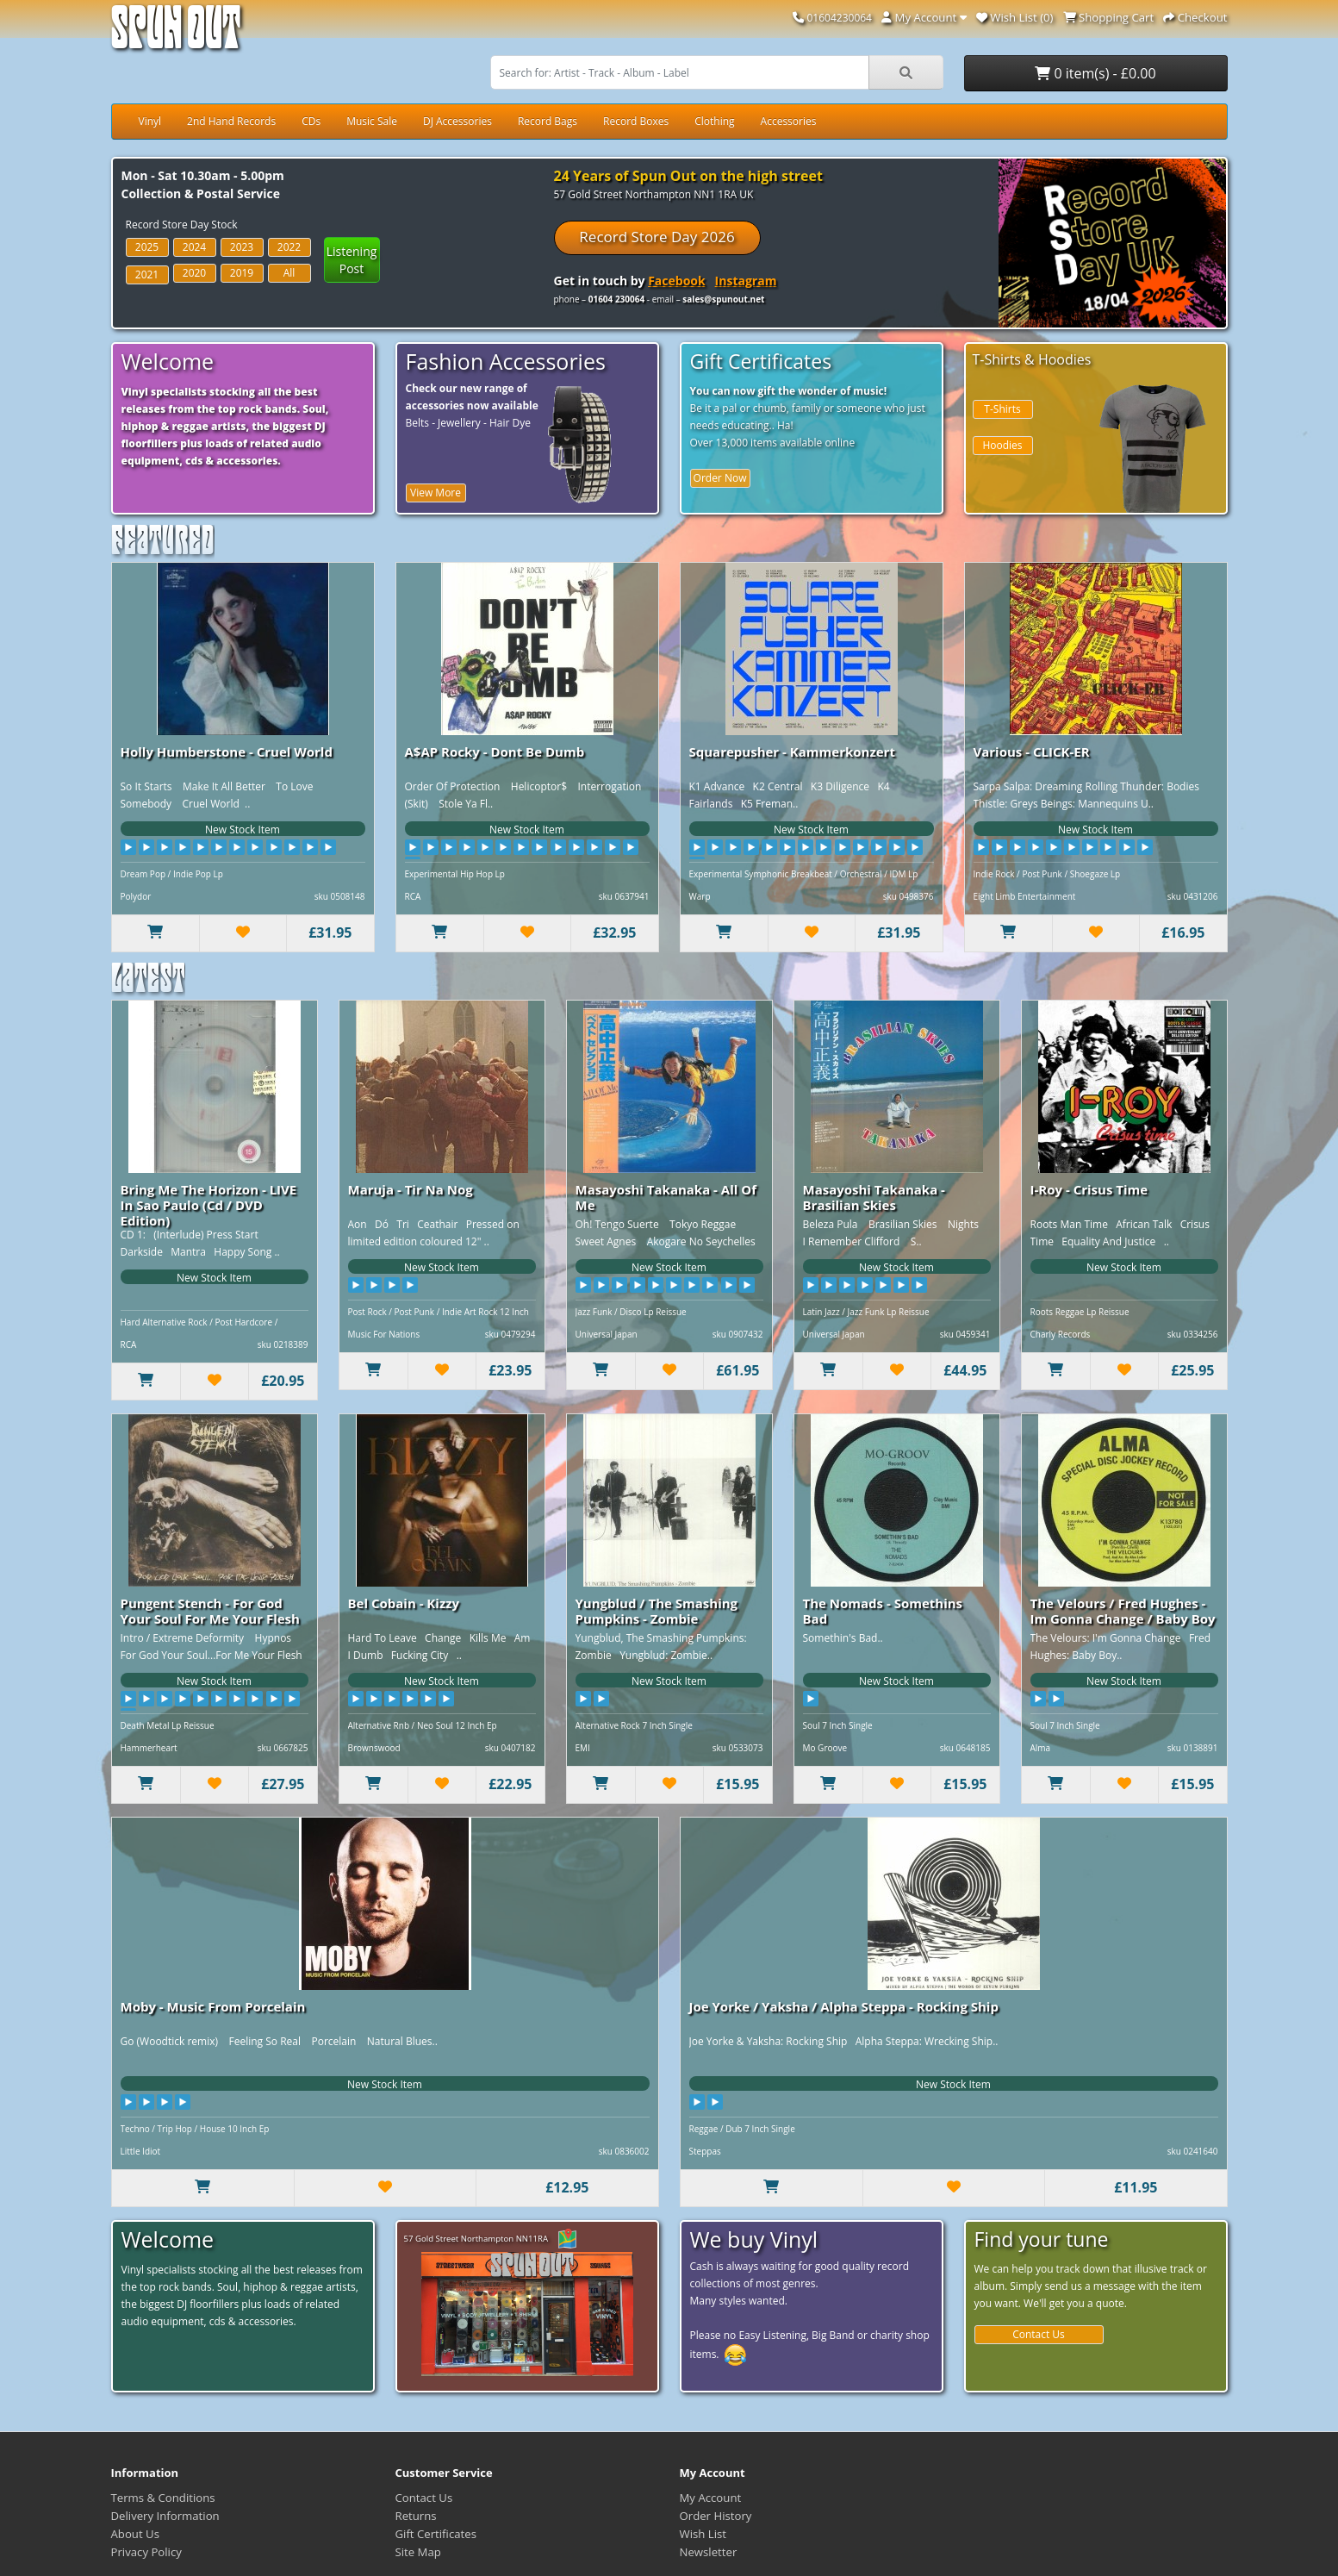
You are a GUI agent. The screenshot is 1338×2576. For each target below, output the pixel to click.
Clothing (714, 121)
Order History (716, 2515)
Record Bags (547, 121)
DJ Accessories (457, 121)
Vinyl (150, 121)
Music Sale (371, 121)
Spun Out (175, 34)
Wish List (703, 2534)
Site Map (418, 2552)
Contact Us (1038, 2334)
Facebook (677, 280)
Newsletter (708, 2552)
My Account (711, 2497)
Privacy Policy (146, 2552)
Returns (416, 2515)
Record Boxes (636, 121)
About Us (135, 2534)
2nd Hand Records (231, 121)
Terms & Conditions (163, 2497)
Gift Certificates (435, 2534)
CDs (311, 121)
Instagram (746, 280)
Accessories (789, 121)
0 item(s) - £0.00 (1095, 73)
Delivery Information (165, 2515)
